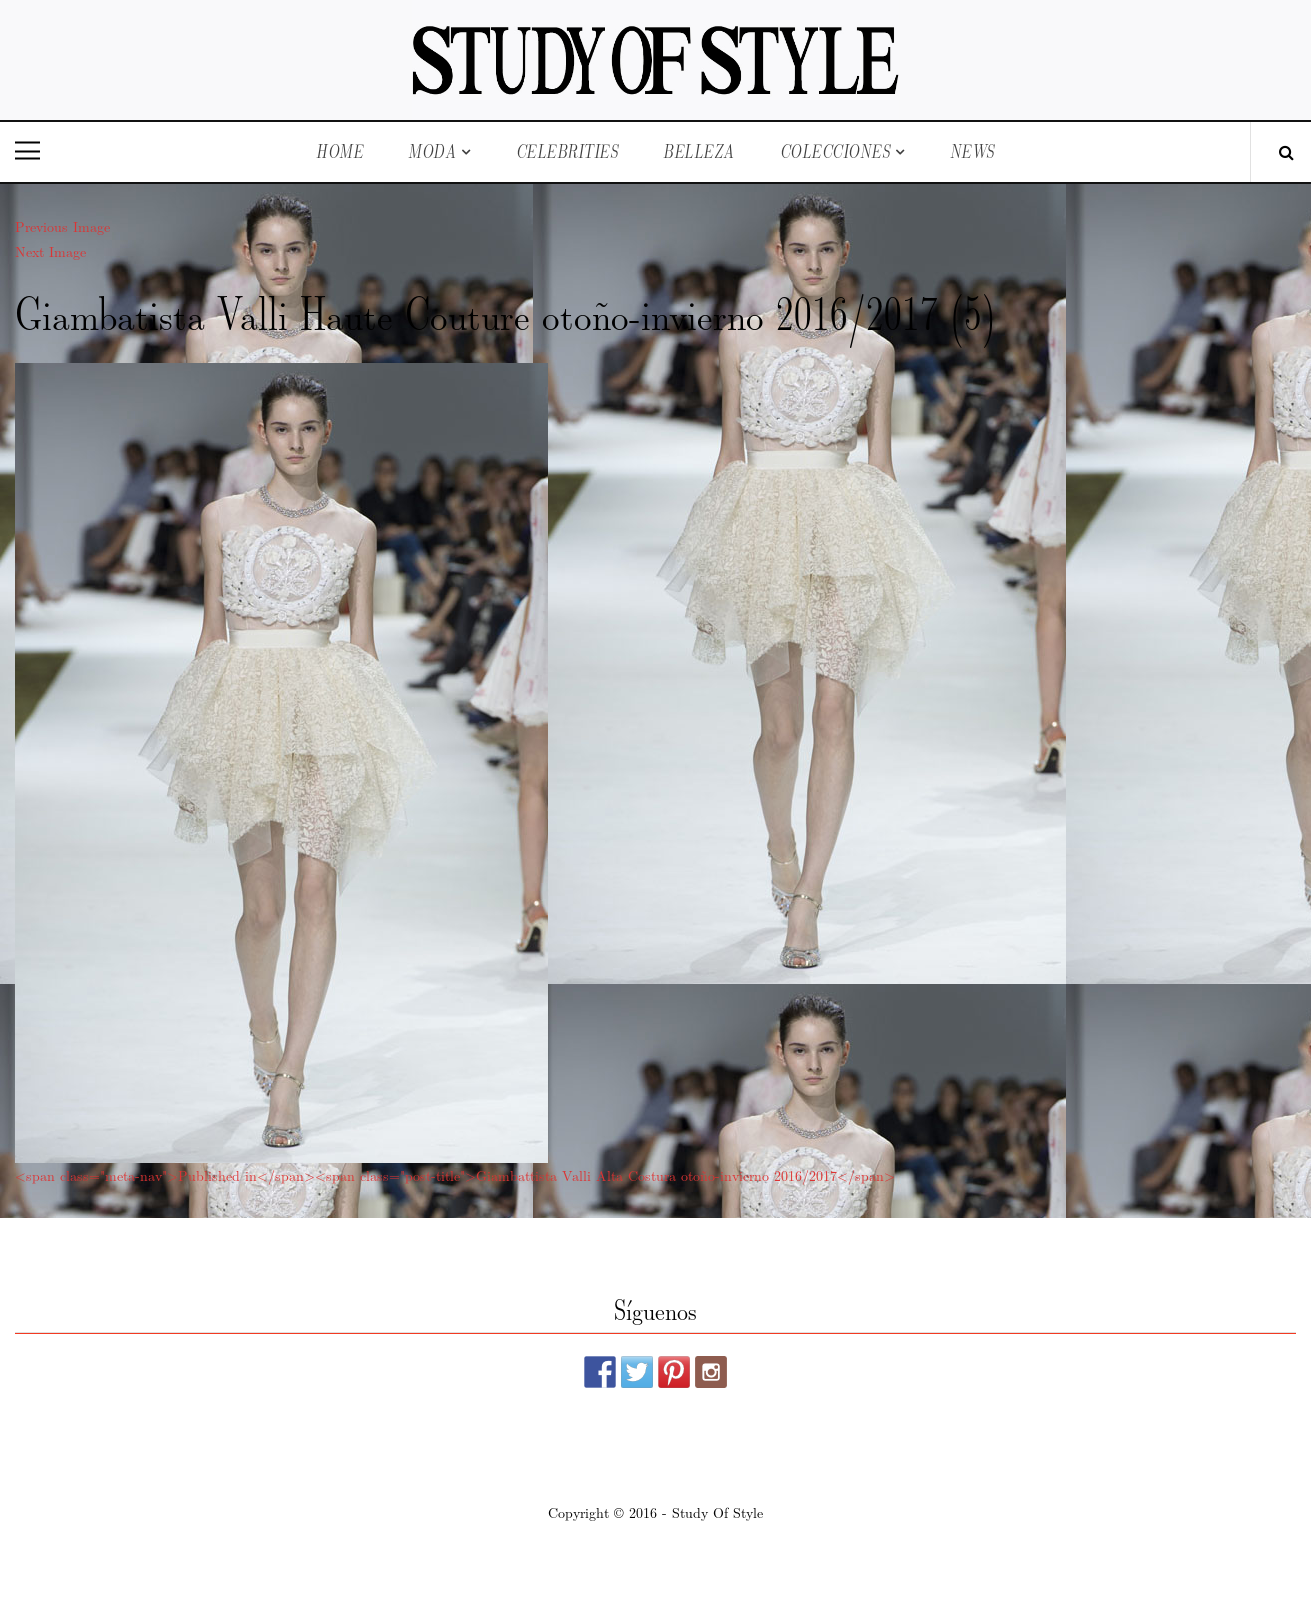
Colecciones (835, 151)
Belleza (699, 151)
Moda (432, 151)
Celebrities (567, 151)
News (972, 151)
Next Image (50, 251)
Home (339, 151)
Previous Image (62, 226)
